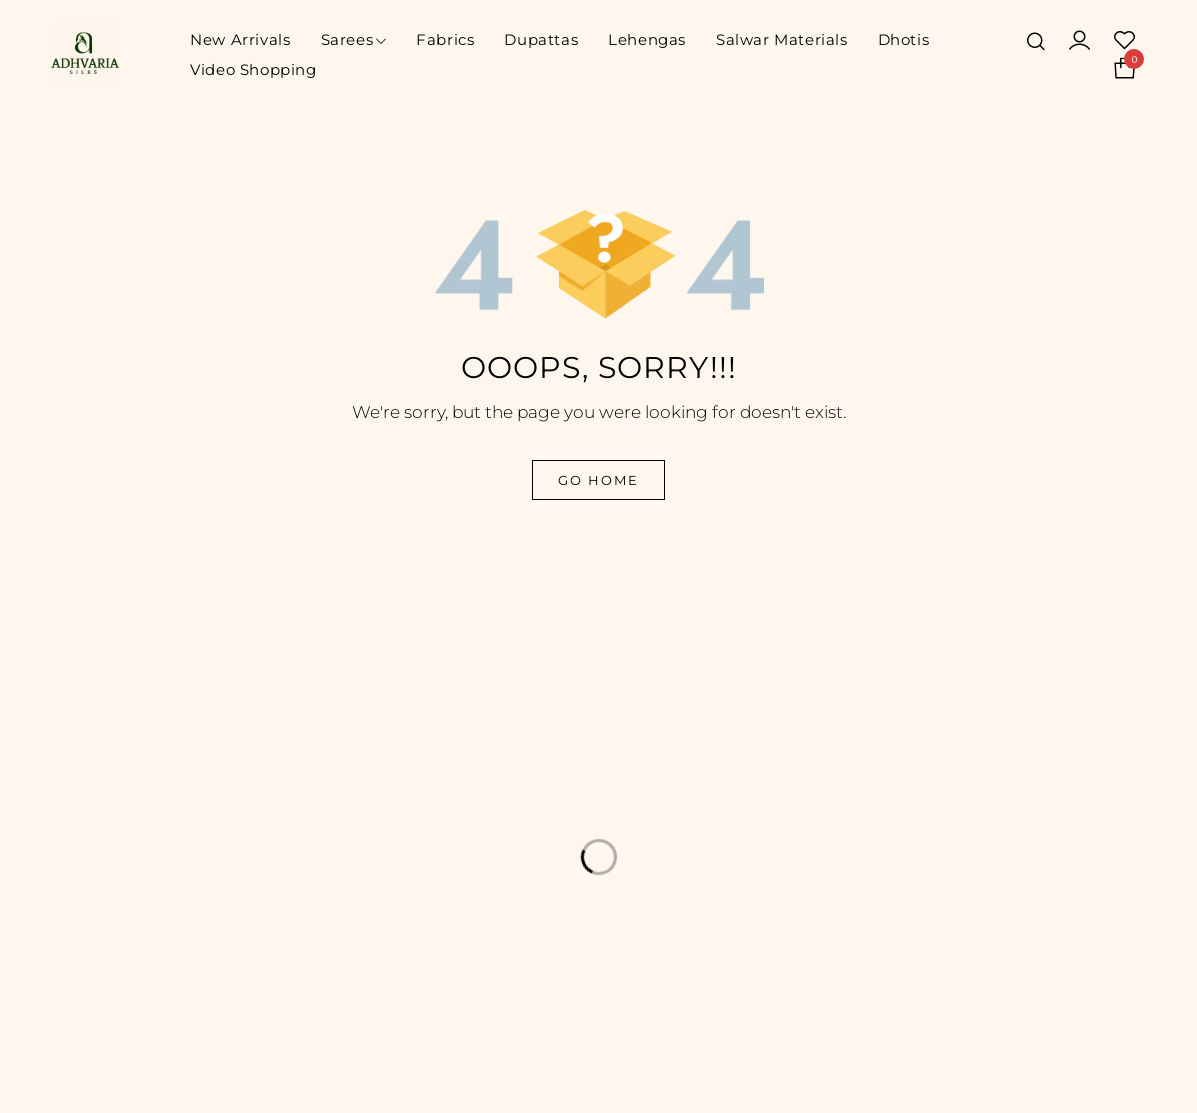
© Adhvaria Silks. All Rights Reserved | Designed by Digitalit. (347, 1081)
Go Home (598, 480)
